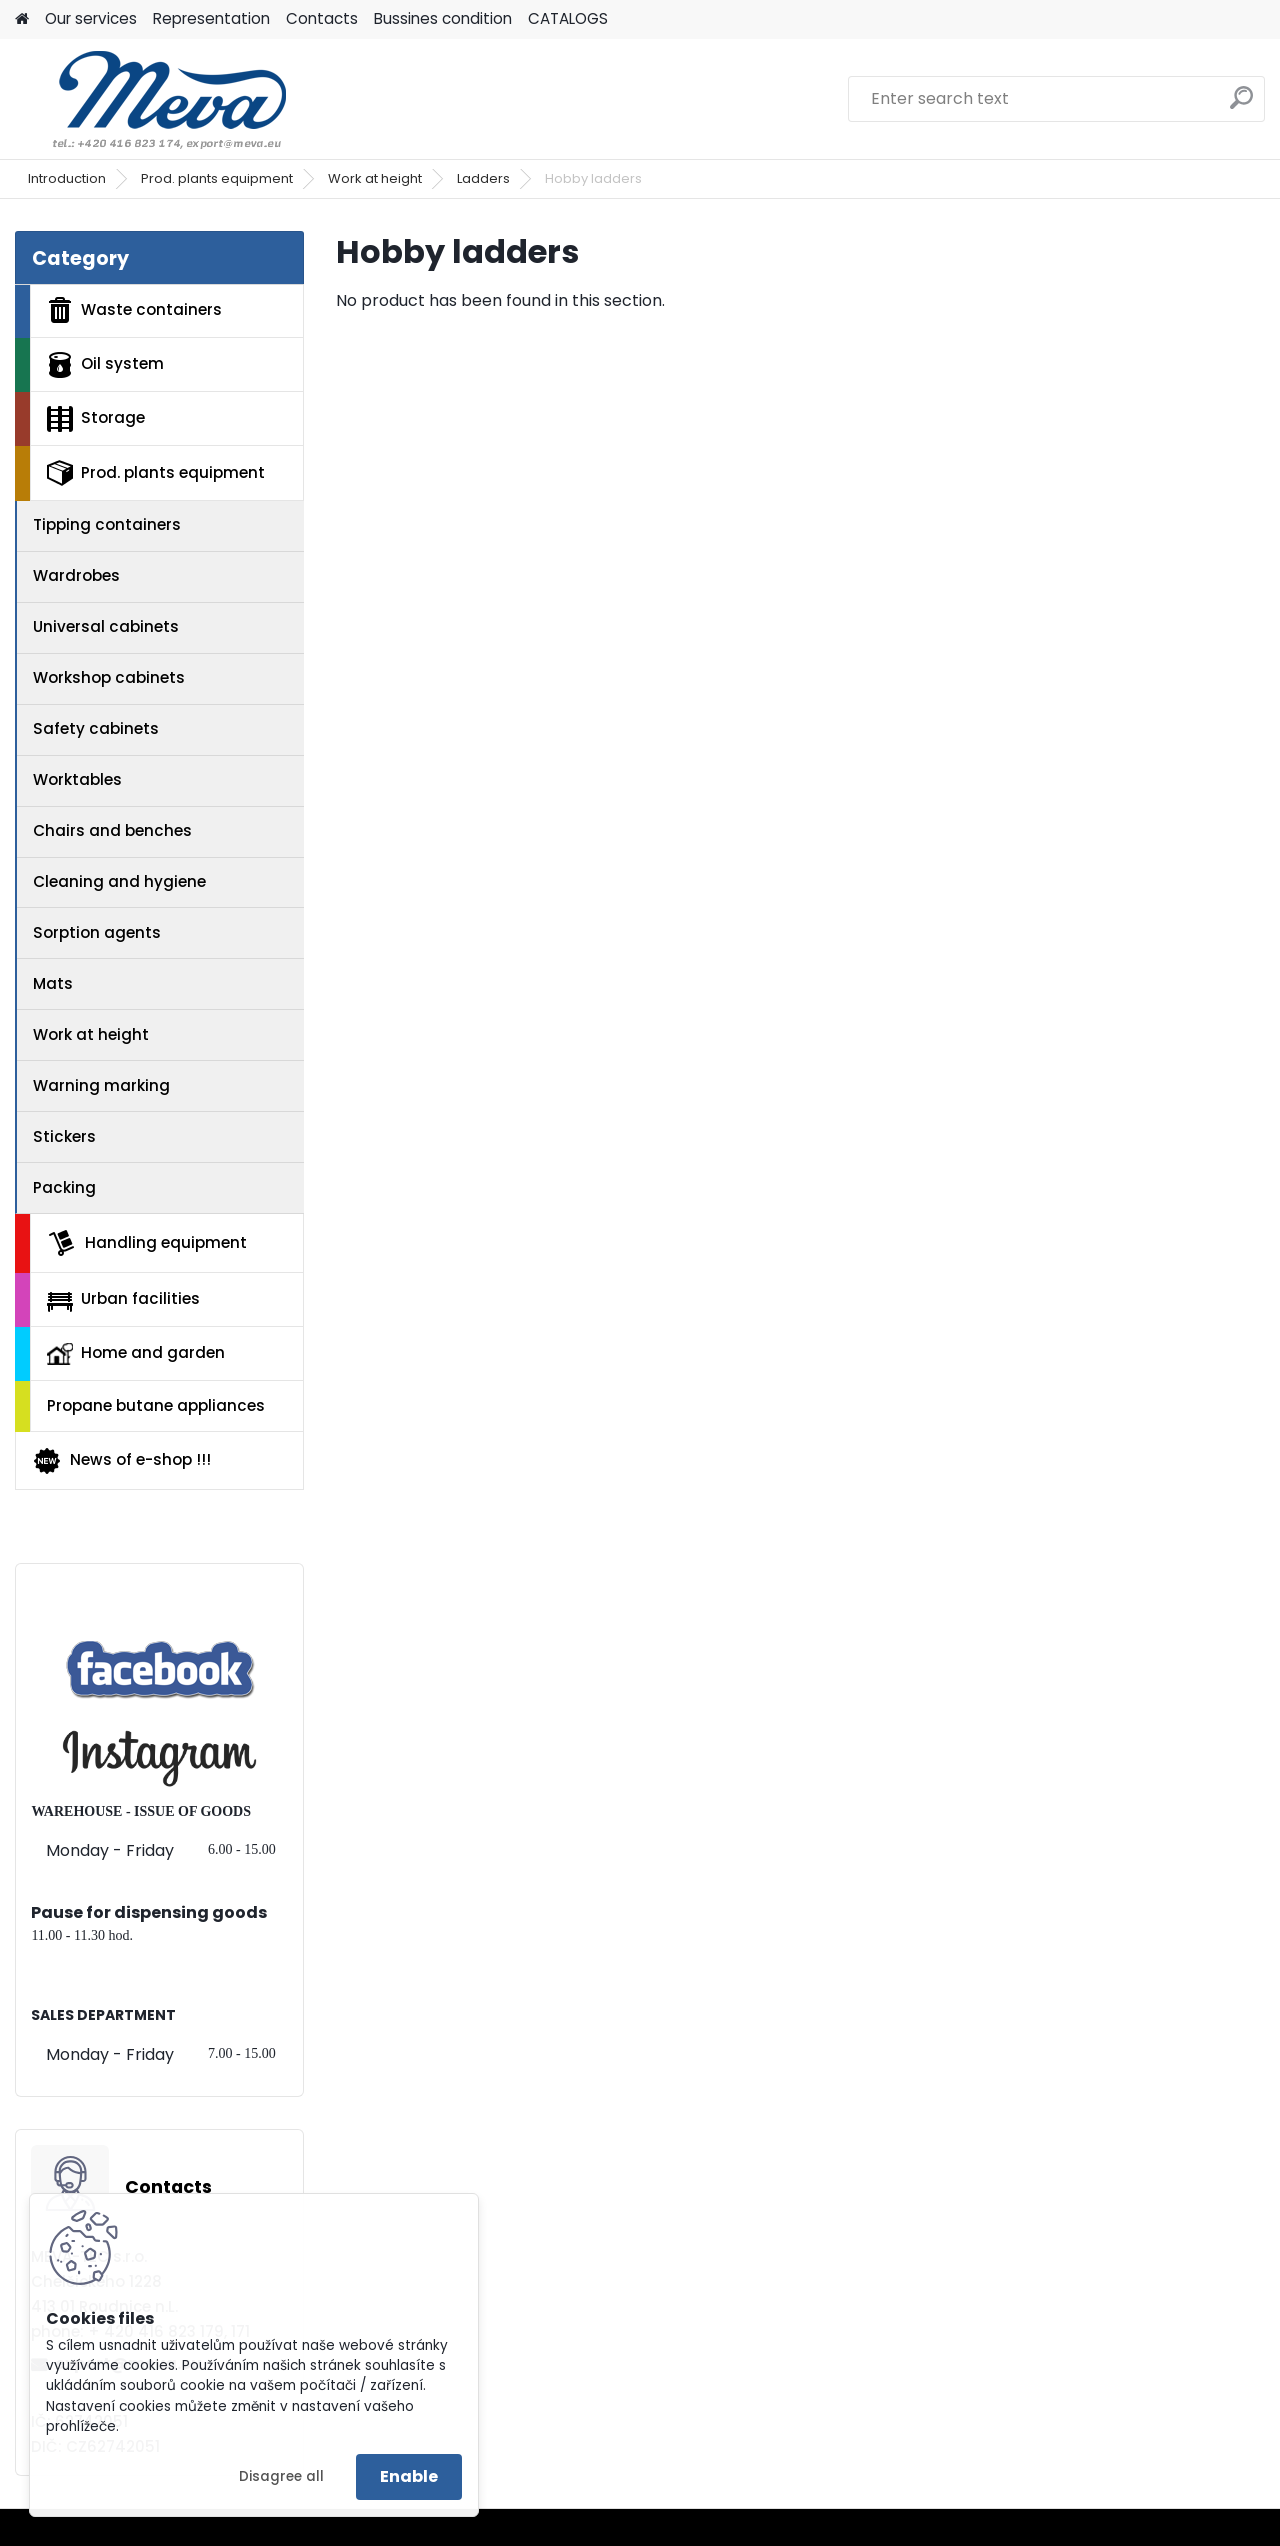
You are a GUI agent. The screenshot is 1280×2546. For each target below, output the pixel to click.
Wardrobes (76, 575)
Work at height (375, 178)
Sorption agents (97, 932)
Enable (409, 2476)
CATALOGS (568, 18)
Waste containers (134, 310)
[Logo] (152, 99)
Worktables (77, 779)
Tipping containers (107, 524)
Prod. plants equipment (217, 178)
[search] (1241, 105)
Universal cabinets (106, 626)
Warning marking (101, 1085)
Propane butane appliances (156, 1405)
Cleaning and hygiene (119, 881)
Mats (53, 983)
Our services (91, 18)
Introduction (67, 178)
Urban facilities (123, 1299)
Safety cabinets (96, 728)
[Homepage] (22, 19)
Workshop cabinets (109, 677)
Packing (64, 1187)
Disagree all (281, 2476)
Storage (96, 419)
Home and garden (136, 1353)
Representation (211, 18)
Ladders (483, 178)
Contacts (322, 18)
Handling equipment (147, 1243)
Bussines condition (443, 18)
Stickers (64, 1136)
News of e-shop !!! (121, 1461)
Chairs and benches (112, 830)
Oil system (105, 365)
